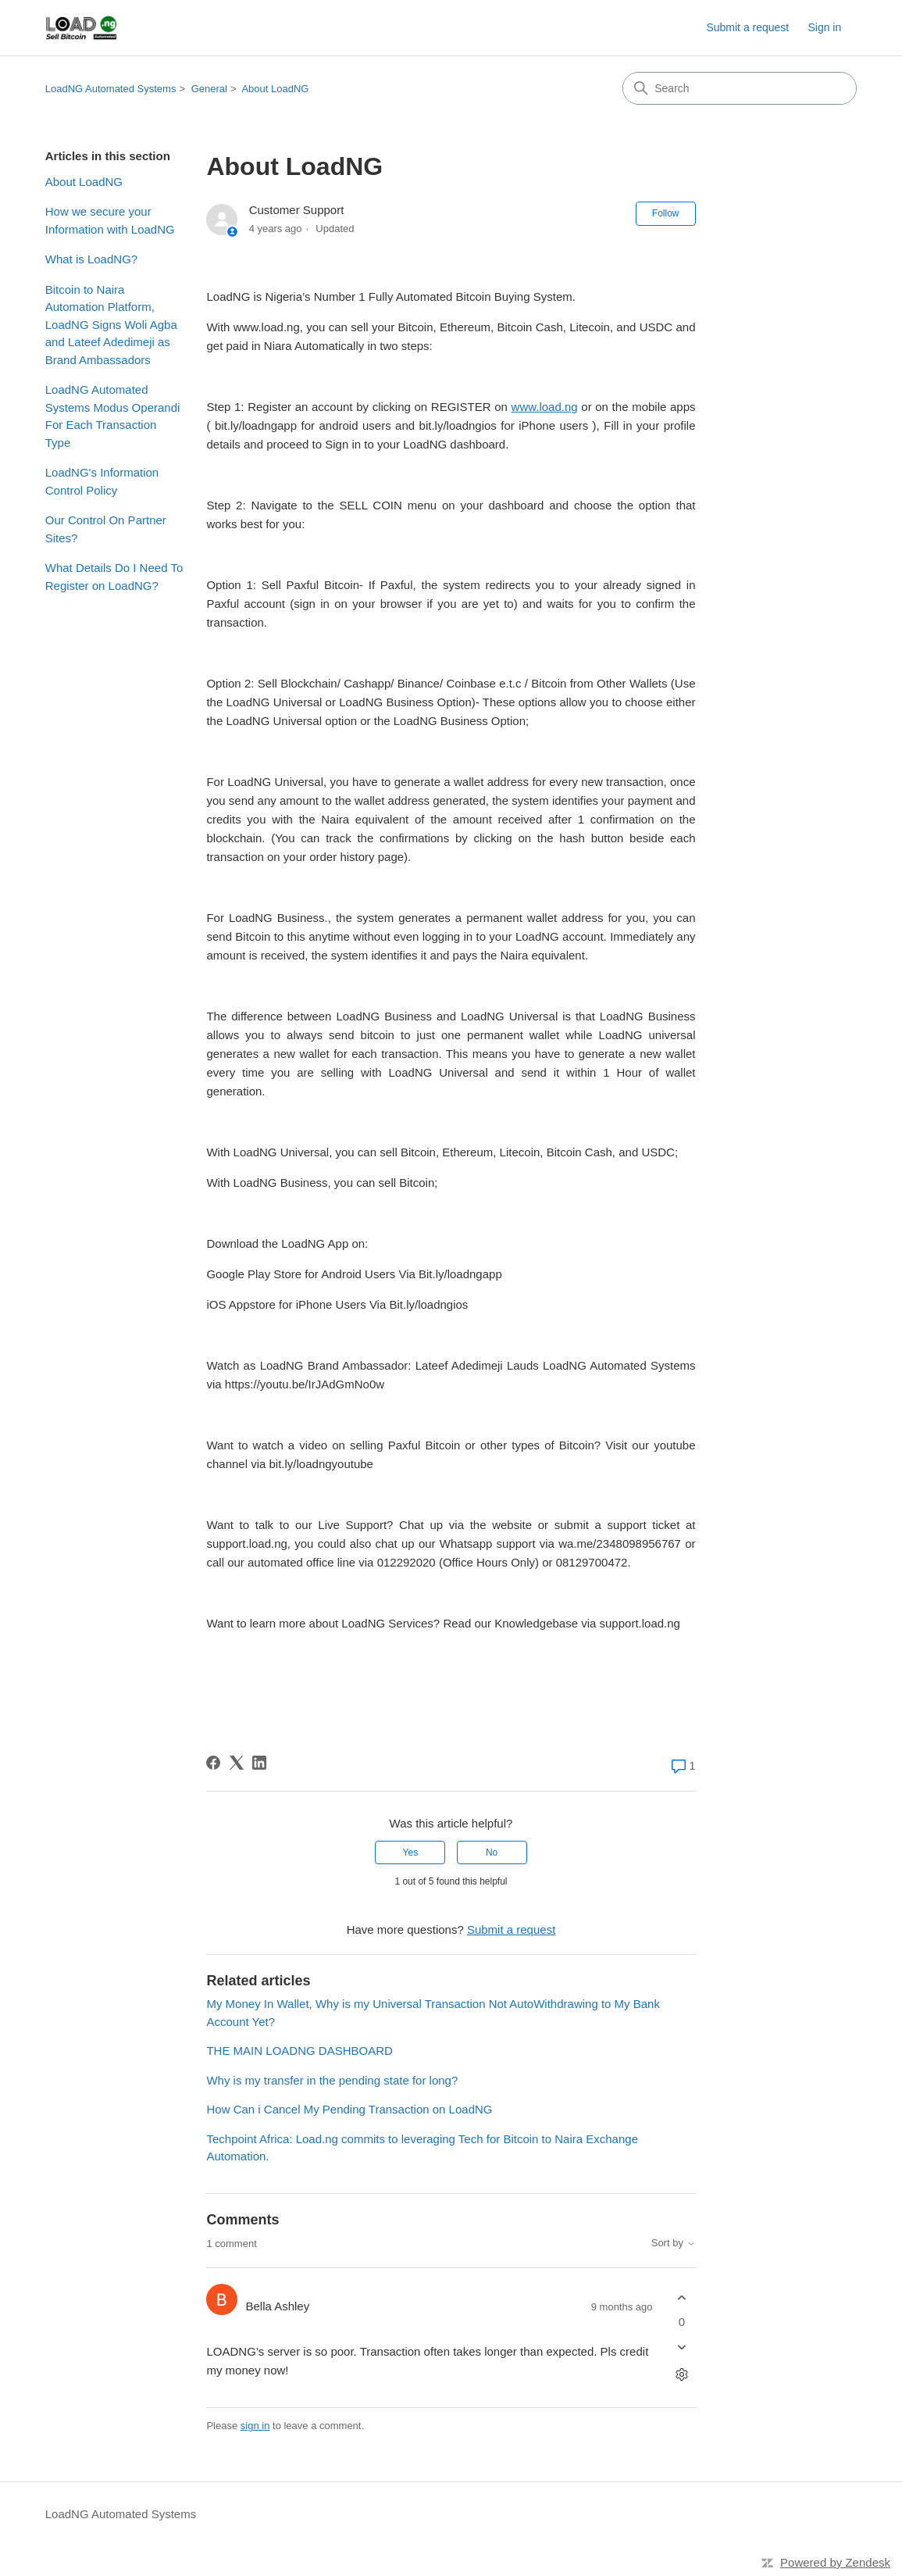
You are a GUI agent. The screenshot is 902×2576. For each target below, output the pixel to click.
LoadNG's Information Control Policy (102, 481)
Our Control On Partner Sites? (105, 529)
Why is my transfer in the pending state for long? (332, 2080)
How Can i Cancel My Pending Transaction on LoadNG (349, 2109)
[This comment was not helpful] (682, 2347)
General (209, 89)
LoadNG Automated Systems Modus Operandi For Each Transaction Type (112, 416)
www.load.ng (545, 406)
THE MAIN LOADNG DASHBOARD (299, 2050)
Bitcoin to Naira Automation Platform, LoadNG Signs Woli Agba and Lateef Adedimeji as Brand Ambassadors (111, 324)
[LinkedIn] (259, 1763)
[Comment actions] (682, 2374)
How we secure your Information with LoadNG (110, 220)
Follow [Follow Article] (665, 213)
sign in (255, 2425)
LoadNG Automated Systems (110, 89)
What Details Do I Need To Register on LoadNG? (114, 576)
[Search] (739, 88)
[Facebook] (213, 1763)
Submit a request (747, 27)
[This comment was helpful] (682, 2297)
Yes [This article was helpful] (411, 1852)
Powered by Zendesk (835, 2562)
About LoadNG (274, 89)
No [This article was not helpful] (491, 1852)
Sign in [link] (824, 27)
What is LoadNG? (91, 259)
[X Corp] (237, 1763)
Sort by (673, 2243)
